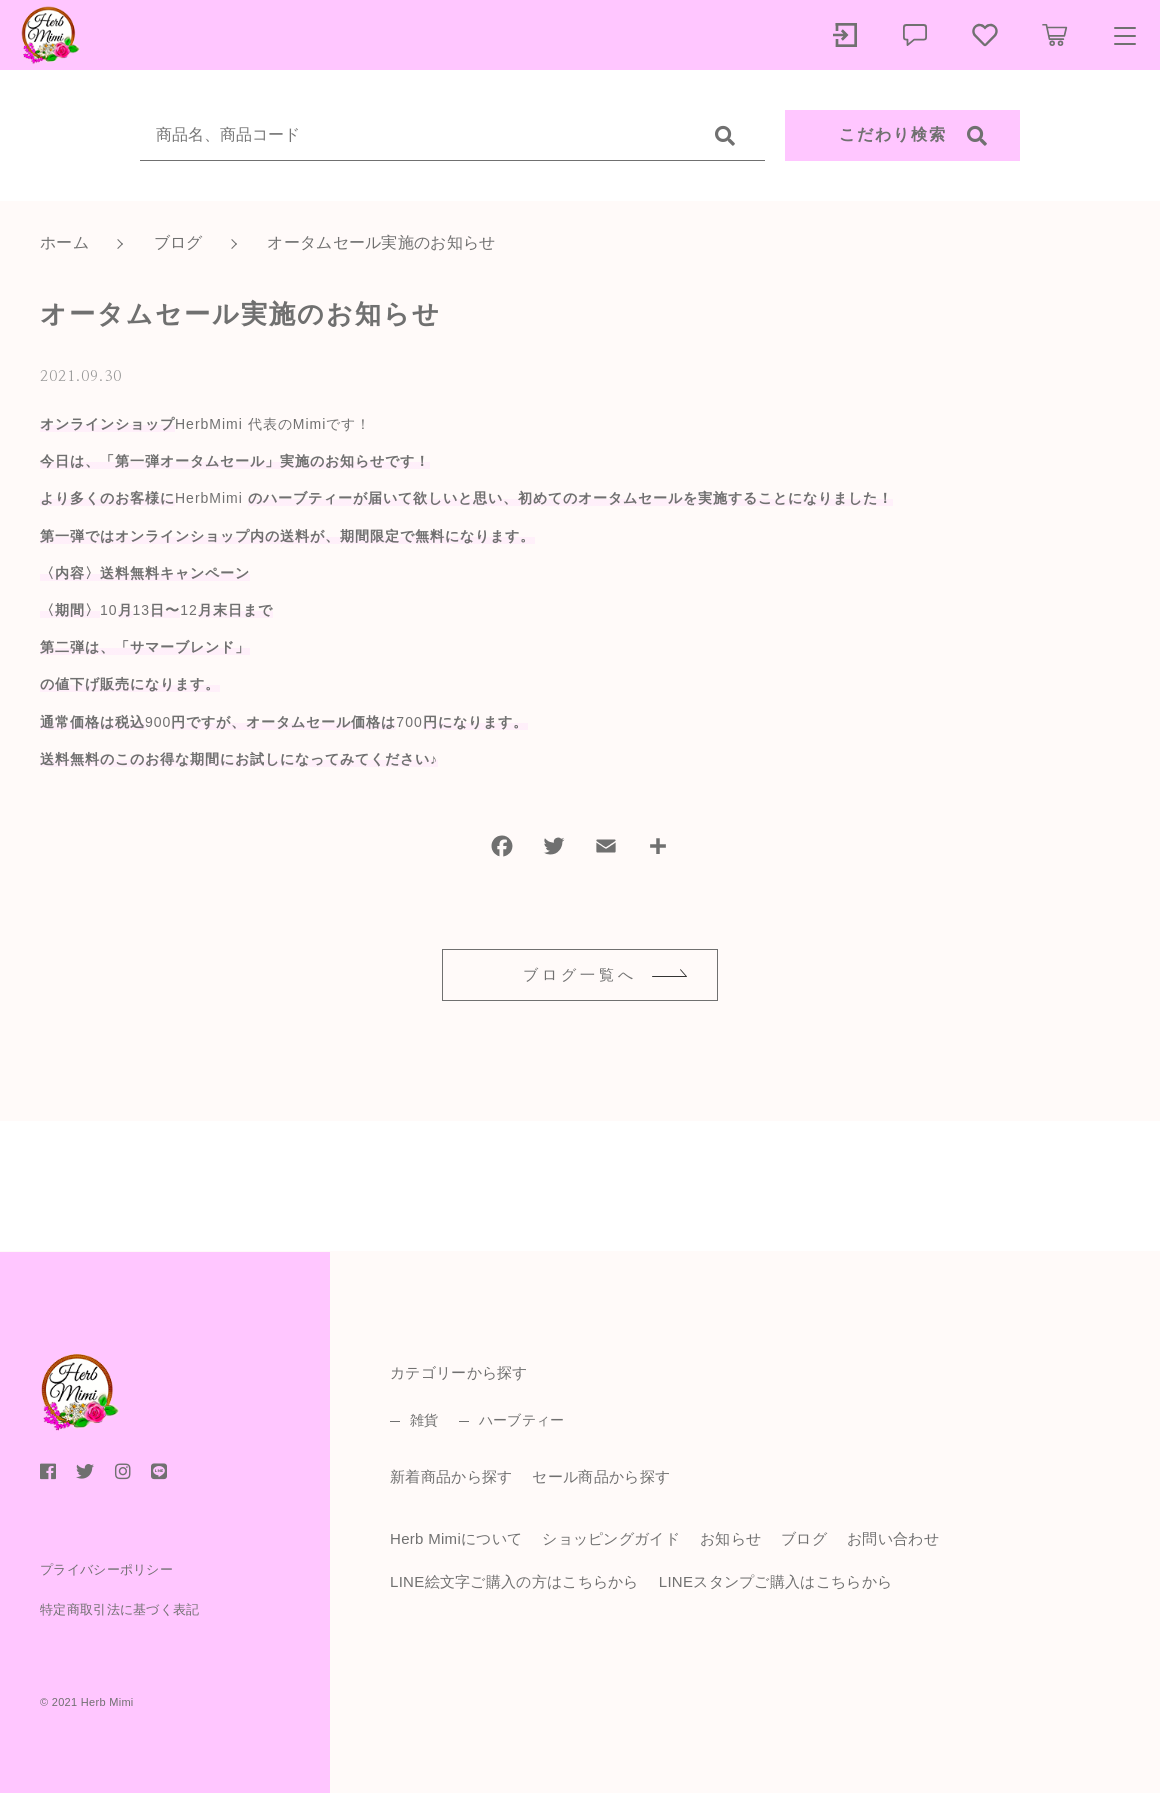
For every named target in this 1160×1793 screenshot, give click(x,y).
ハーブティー (522, 1420)
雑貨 (424, 1420)
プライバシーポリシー (106, 1569)
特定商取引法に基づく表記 (120, 1609)
